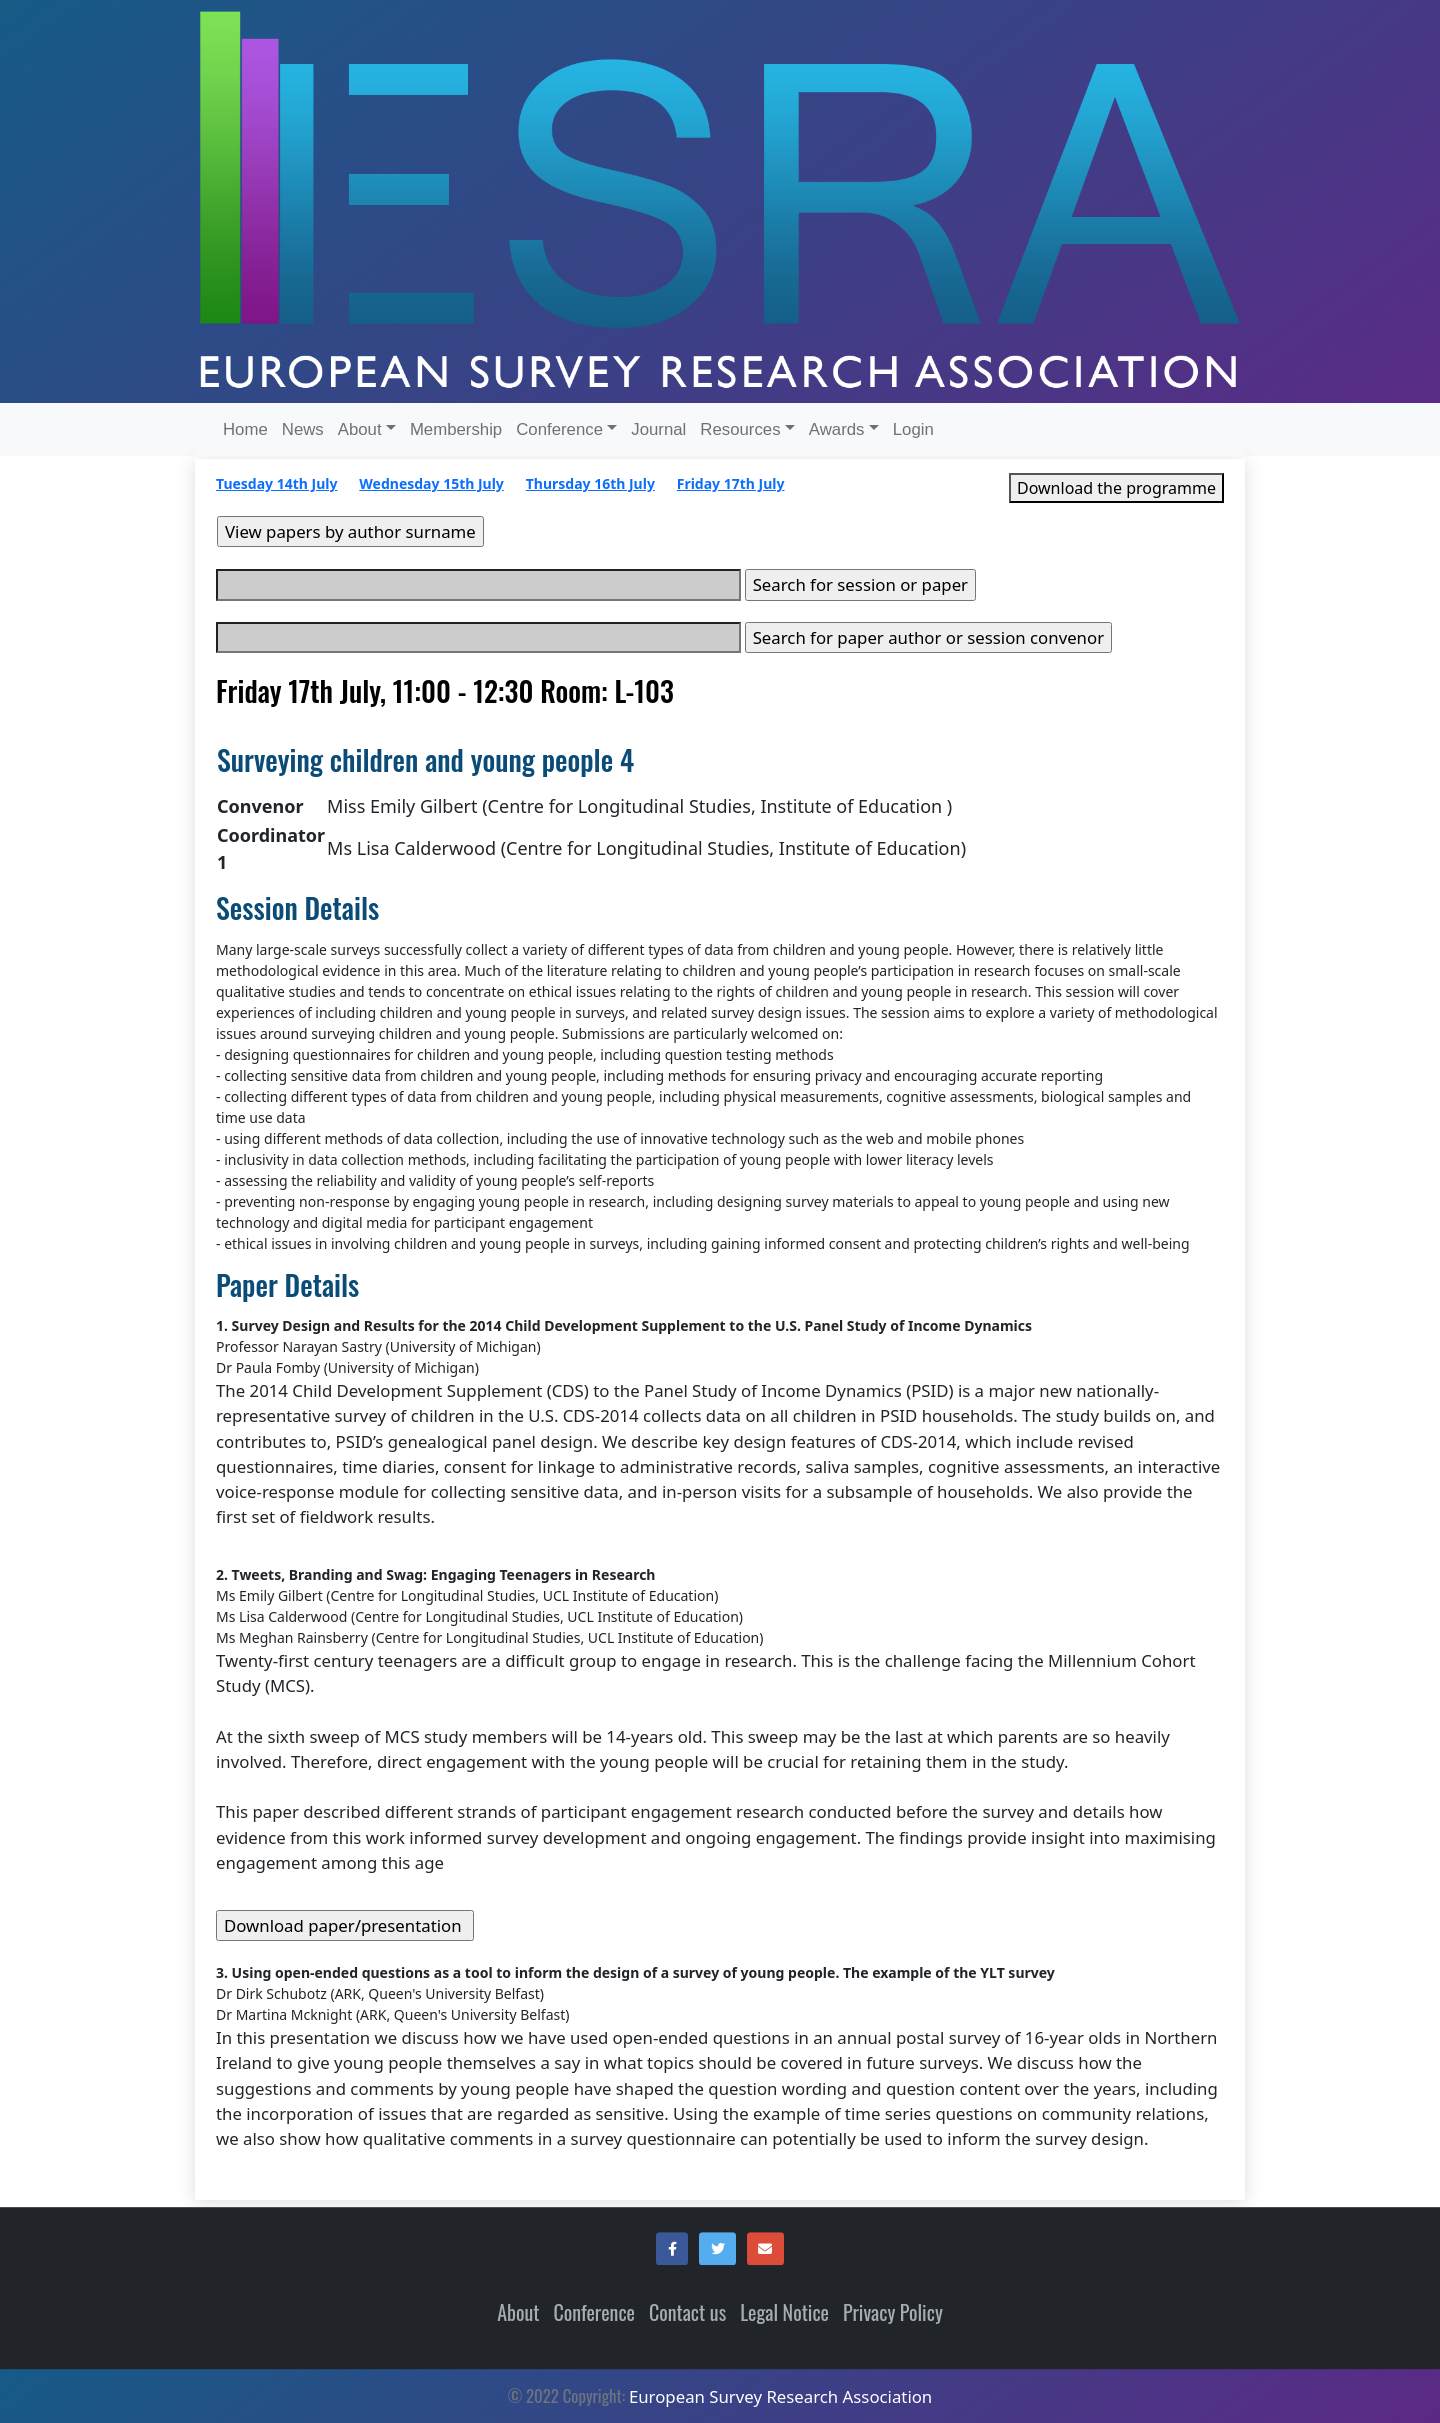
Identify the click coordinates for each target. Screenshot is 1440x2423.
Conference (594, 2312)
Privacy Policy (893, 2312)
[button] (672, 2249)
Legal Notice (784, 2312)
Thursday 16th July (590, 483)
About (518, 2312)
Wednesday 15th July (431, 483)
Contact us (687, 2312)
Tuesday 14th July (276, 483)
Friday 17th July (731, 483)
